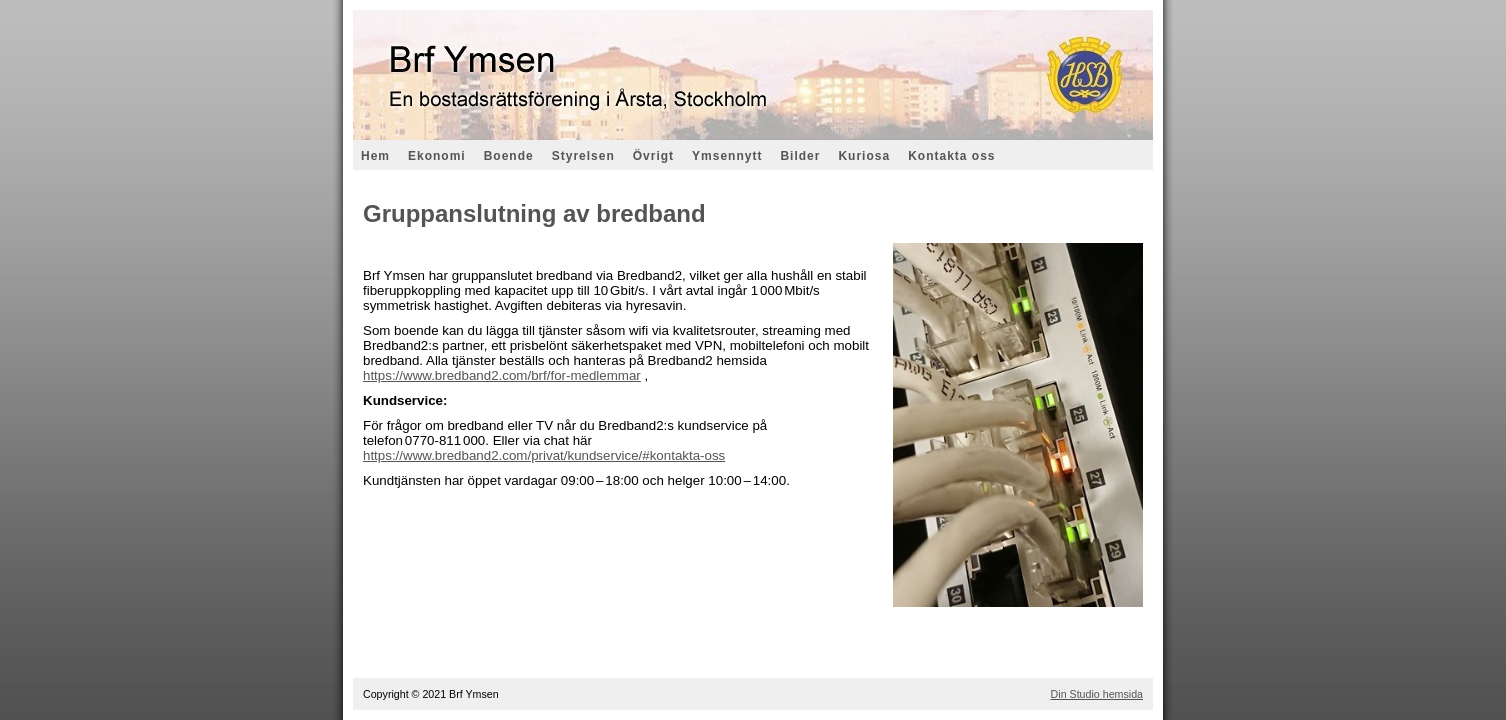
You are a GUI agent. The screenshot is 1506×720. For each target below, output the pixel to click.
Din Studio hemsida (1097, 694)
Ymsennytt (727, 156)
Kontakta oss (951, 156)
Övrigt (653, 156)
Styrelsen (583, 156)
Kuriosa (864, 156)
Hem (375, 156)
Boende (509, 156)
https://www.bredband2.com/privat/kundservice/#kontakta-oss (544, 455)
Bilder (800, 156)
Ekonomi (437, 156)
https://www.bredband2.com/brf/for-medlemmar (502, 375)
